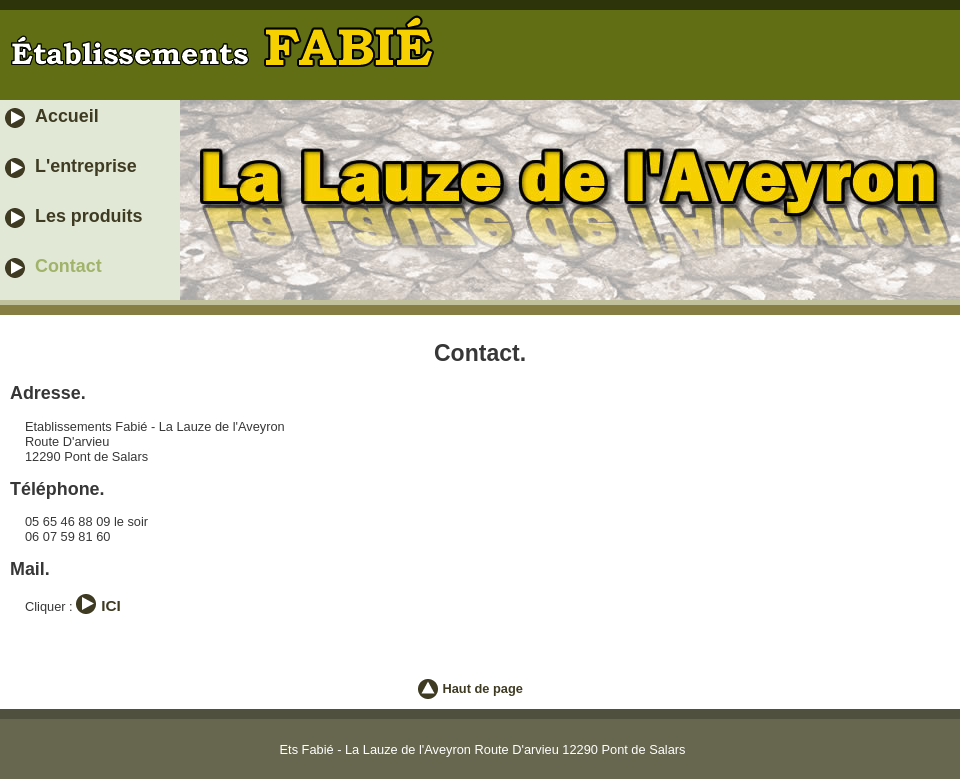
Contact (68, 266)
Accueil (67, 116)
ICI (111, 605)
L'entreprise (86, 166)
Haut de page (483, 688)
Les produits (88, 216)
